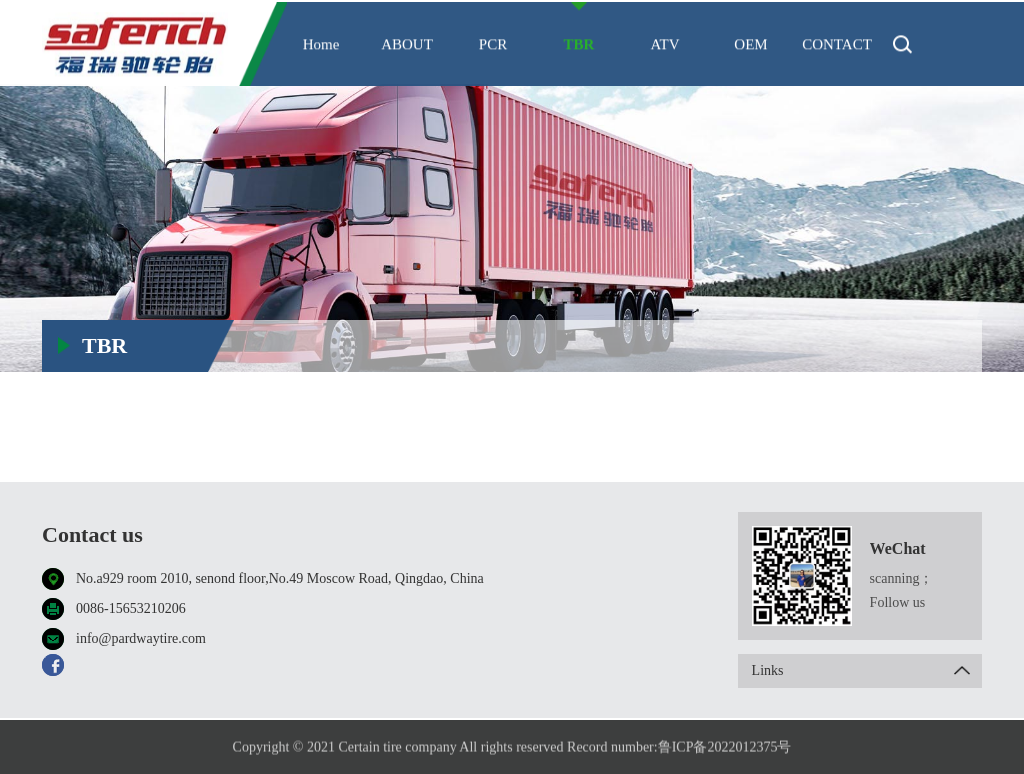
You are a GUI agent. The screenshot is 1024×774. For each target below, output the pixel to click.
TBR (579, 47)
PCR (493, 47)
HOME (795, 304)
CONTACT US (837, 64)
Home (321, 47)
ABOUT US (407, 64)
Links (867, 671)
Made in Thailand (922, 304)
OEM (750, 47)
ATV (664, 47)
